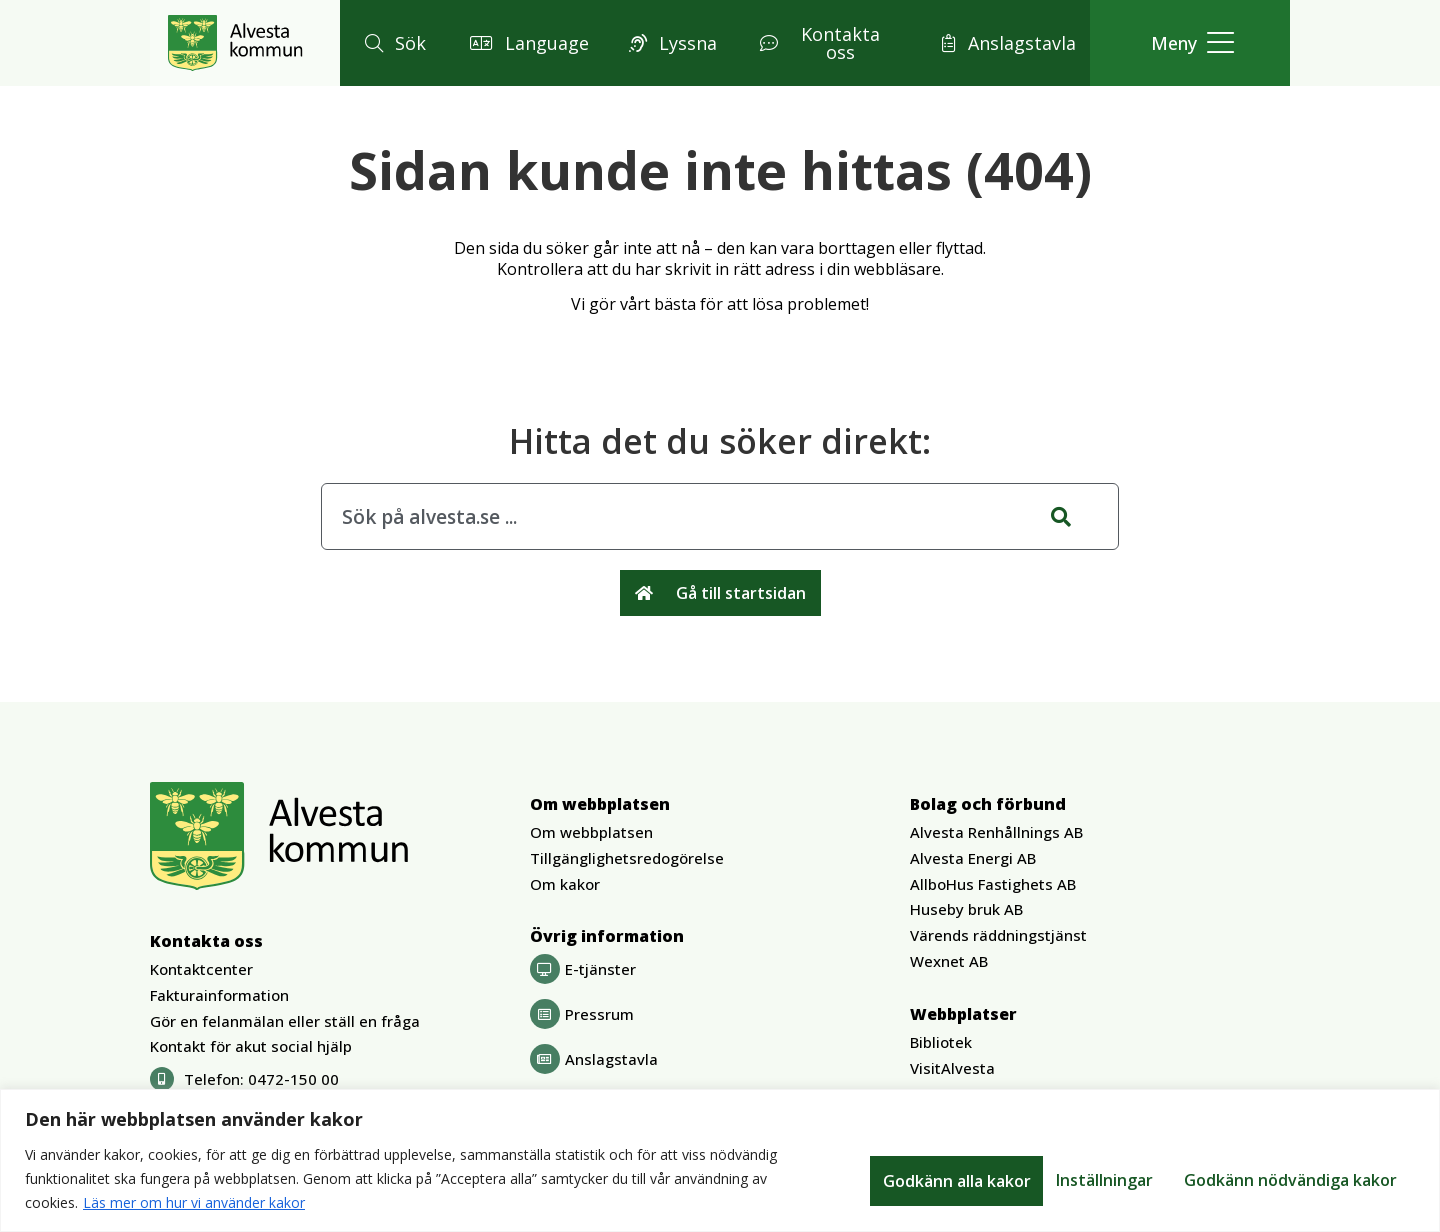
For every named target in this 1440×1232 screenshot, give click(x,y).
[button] (392, 43)
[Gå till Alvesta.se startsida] (235, 43)
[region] (720, 1160)
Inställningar (914, 1179)
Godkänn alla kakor (1326, 1179)
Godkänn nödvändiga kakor (1107, 1179)
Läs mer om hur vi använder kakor (194, 1202)
